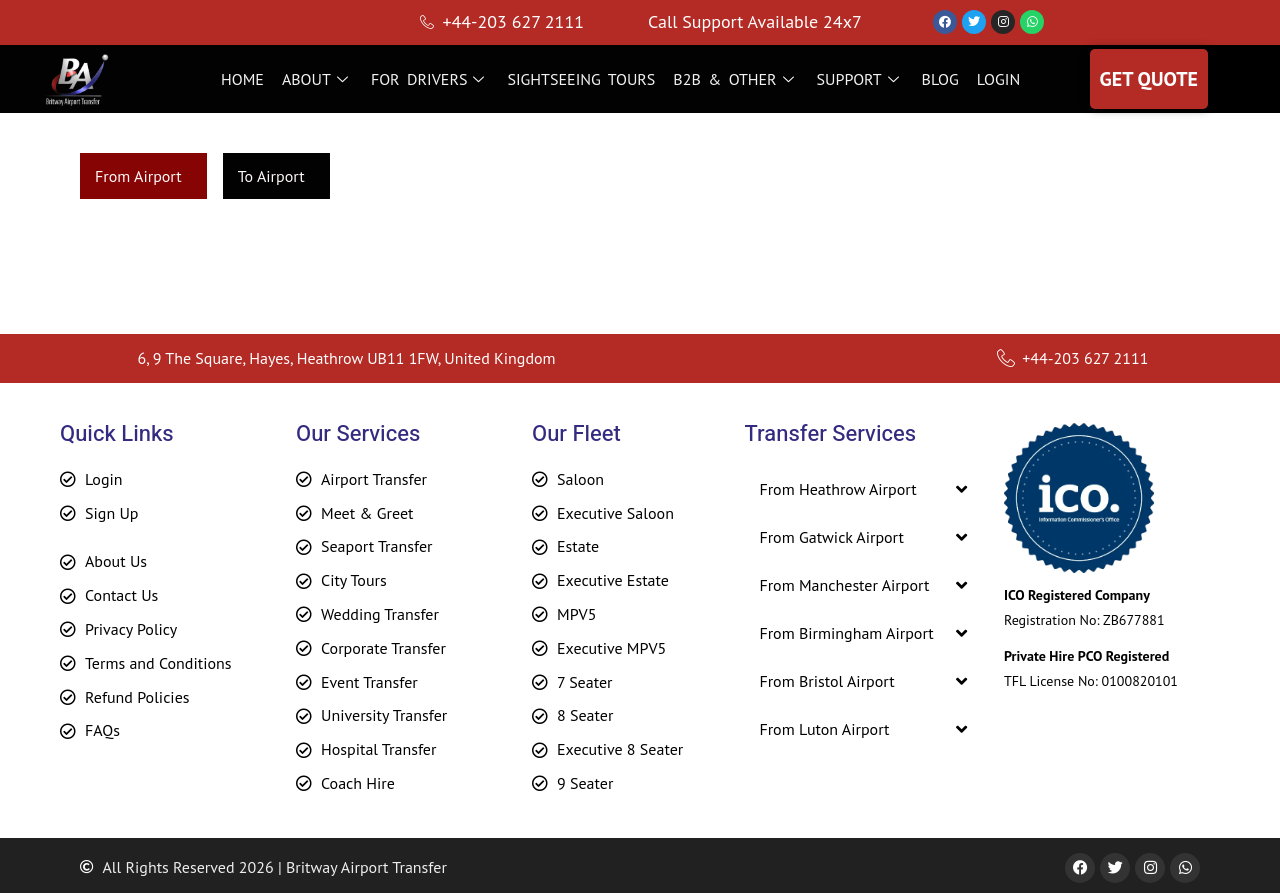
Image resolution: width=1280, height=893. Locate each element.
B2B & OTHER (735, 79)
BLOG (940, 79)
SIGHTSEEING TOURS (581, 79)
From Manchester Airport (844, 585)
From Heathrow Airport (837, 489)
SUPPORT (860, 79)
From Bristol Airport (826, 681)
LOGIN (998, 79)
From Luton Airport (824, 729)
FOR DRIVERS (430, 79)
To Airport (271, 176)
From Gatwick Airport (831, 537)
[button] (863, 489)
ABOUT (317, 79)
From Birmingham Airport (846, 633)
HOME (242, 79)
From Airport (138, 176)
